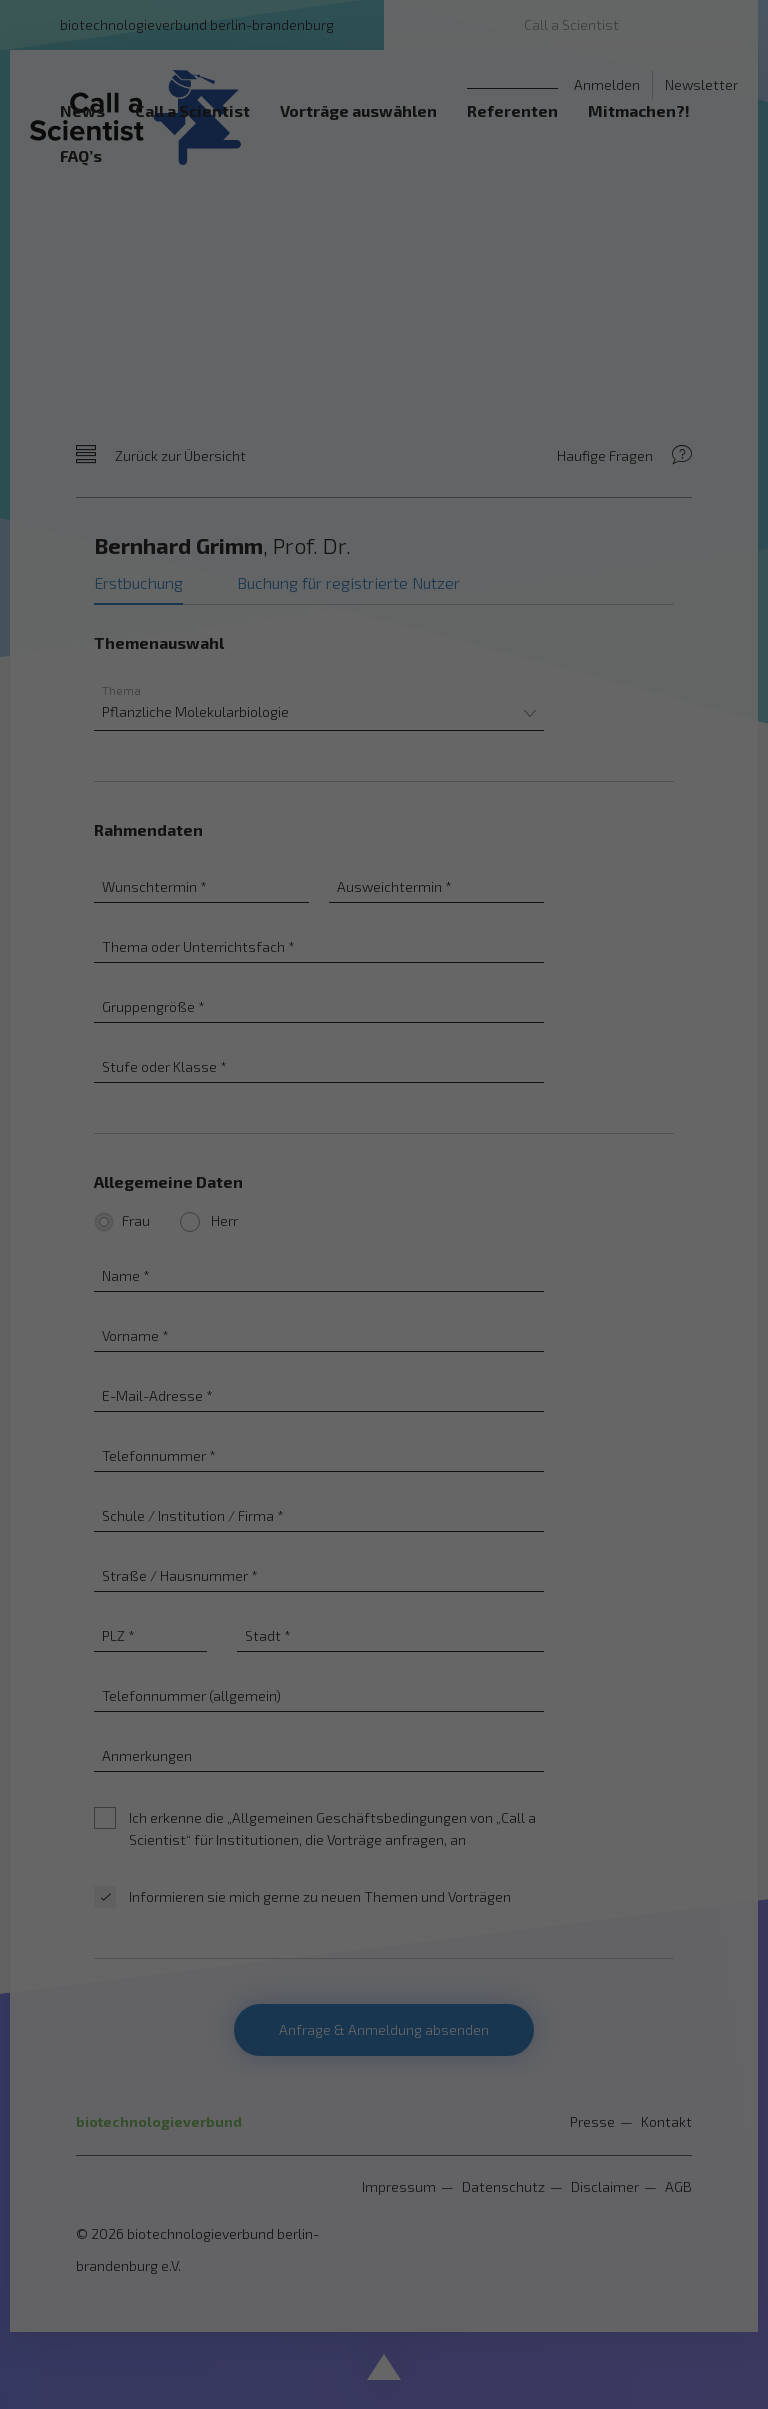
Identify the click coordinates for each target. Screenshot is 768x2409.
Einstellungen (206, 1147)
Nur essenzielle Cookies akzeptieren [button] (384, 1379)
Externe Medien (567, 1192)
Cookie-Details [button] (294, 1482)
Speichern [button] (384, 1320)
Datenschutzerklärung (328, 1127)
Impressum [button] (485, 1482)
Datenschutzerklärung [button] (394, 1482)
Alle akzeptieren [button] (384, 1261)
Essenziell (171, 1192)
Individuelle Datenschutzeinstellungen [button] (384, 1438)
